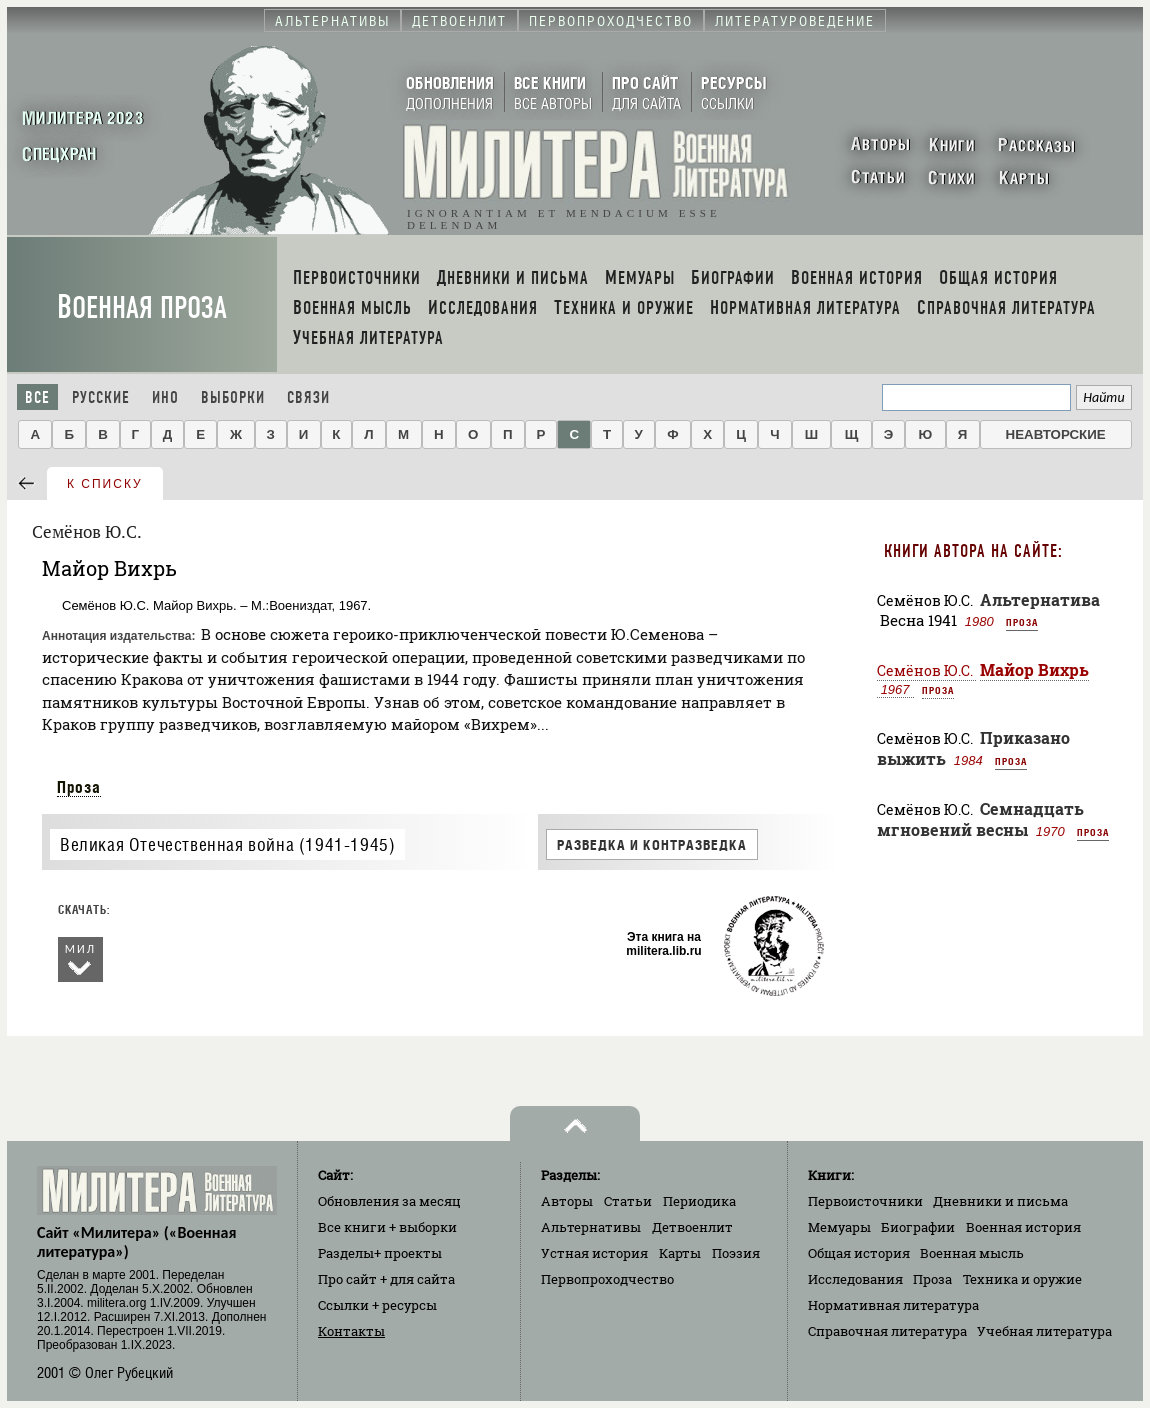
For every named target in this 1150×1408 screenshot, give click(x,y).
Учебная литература (1044, 1331)
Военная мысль (972, 1253)
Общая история (859, 1253)
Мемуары (839, 1227)
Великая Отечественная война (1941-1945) (227, 844)
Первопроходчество (607, 1279)
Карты (680, 1253)
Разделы (380, 1253)
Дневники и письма (1000, 1201)
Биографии (918, 1227)
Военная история (1023, 1227)
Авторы (567, 1201)
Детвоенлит (692, 1227)
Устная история (594, 1253)
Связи (308, 397)
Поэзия (736, 1253)
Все (37, 397)
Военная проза (142, 307)
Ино (165, 397)
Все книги (387, 1227)
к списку (105, 484)
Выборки (233, 397)
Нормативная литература (893, 1305)
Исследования (855, 1279)
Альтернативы (591, 1227)
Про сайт (386, 1279)
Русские (101, 397)
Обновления (389, 1201)
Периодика (699, 1201)
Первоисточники (865, 1201)
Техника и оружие (1022, 1279)
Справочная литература (887, 1331)
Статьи (628, 1201)
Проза (79, 787)
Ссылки (377, 1305)
